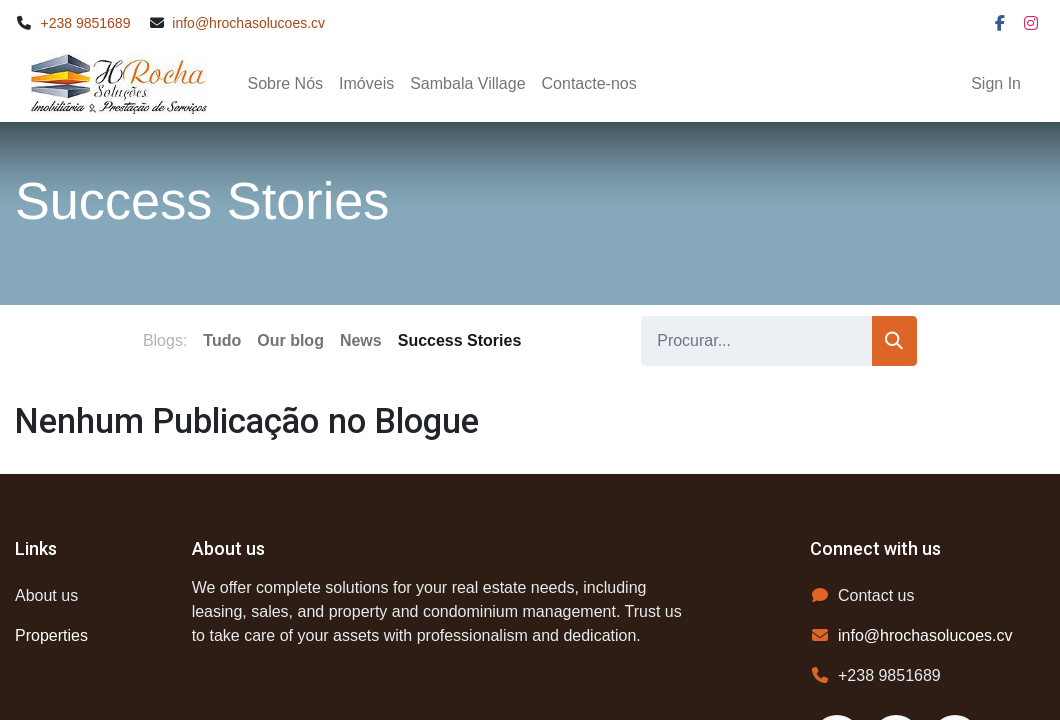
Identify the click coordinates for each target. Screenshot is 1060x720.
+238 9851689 (86, 23)
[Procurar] (894, 341)
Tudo (222, 340)
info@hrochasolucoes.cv (248, 23)
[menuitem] (285, 84)
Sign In (996, 83)
